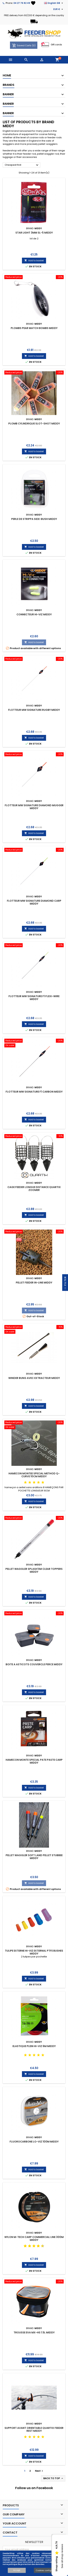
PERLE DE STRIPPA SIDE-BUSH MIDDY (34, 519)
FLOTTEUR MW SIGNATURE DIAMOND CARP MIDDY (34, 902)
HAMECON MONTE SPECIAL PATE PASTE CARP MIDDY (34, 1761)
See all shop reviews (62, 2556)
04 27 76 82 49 (21, 3)
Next (39, 2471)
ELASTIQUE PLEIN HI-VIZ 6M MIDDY (34, 2046)
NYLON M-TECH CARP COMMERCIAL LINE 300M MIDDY (34, 2238)
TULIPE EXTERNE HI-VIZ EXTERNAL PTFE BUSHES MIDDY (34, 1952)
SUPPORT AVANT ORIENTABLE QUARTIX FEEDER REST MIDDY (34, 2429)
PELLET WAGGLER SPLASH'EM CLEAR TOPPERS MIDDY (34, 1570)
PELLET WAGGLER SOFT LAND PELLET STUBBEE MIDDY (34, 1856)
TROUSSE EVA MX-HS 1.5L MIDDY (34, 2332)
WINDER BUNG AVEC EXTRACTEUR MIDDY (34, 1378)
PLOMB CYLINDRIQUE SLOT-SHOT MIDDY (34, 423)
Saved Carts (22, 45)
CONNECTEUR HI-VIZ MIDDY (34, 614)
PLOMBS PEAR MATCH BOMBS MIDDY (34, 328)
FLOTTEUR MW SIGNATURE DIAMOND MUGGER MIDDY (34, 807)
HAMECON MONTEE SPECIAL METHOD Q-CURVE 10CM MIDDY (34, 1475)
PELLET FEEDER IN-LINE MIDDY (34, 1282)
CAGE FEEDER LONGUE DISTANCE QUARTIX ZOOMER (34, 1188)
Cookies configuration (47, 2570)
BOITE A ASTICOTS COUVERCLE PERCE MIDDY (34, 1664)
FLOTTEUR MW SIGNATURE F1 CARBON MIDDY (34, 1091)
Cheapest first (22, 165)
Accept (16, 2570)
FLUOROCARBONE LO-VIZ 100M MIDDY (34, 2141)
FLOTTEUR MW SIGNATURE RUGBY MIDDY (34, 710)
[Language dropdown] (54, 3)
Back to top (53, 2478)
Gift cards (56, 44)
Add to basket (34, 260)
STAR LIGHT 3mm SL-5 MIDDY (34, 232)
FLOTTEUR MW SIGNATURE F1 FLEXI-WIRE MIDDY (34, 997)
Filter (65, 1283)
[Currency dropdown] (58, 9)
